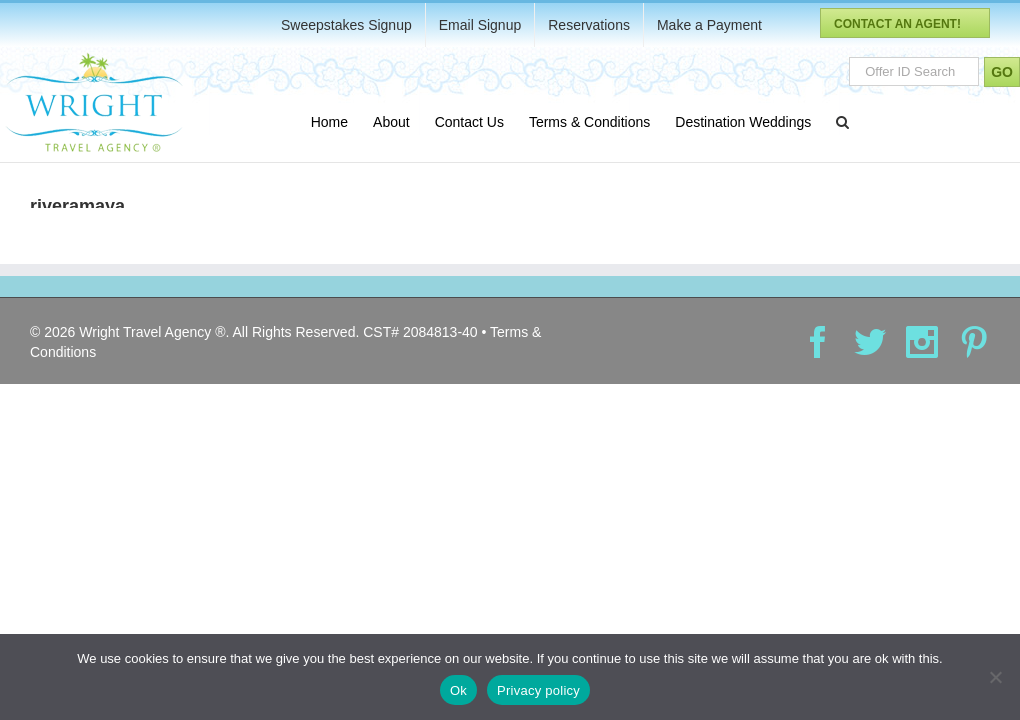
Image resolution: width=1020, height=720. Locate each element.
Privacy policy (538, 690)
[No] (995, 677)
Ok (458, 690)
